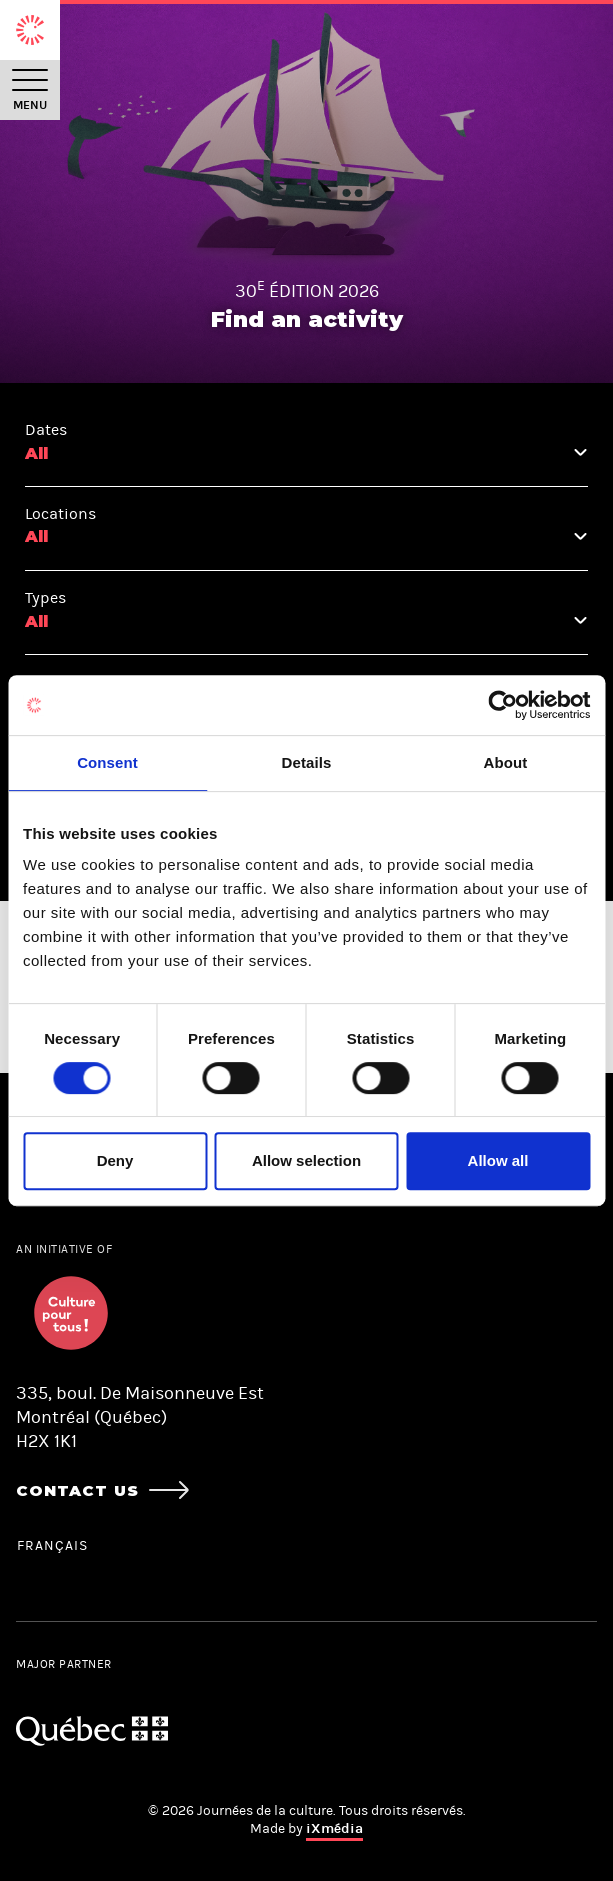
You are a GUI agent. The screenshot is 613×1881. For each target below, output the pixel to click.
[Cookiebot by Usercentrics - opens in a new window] (502, 705)
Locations (60, 513)
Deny (115, 1160)
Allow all (498, 1160)
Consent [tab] (107, 762)
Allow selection (306, 1160)
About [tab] (506, 762)
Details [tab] (307, 762)
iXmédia (334, 1828)
